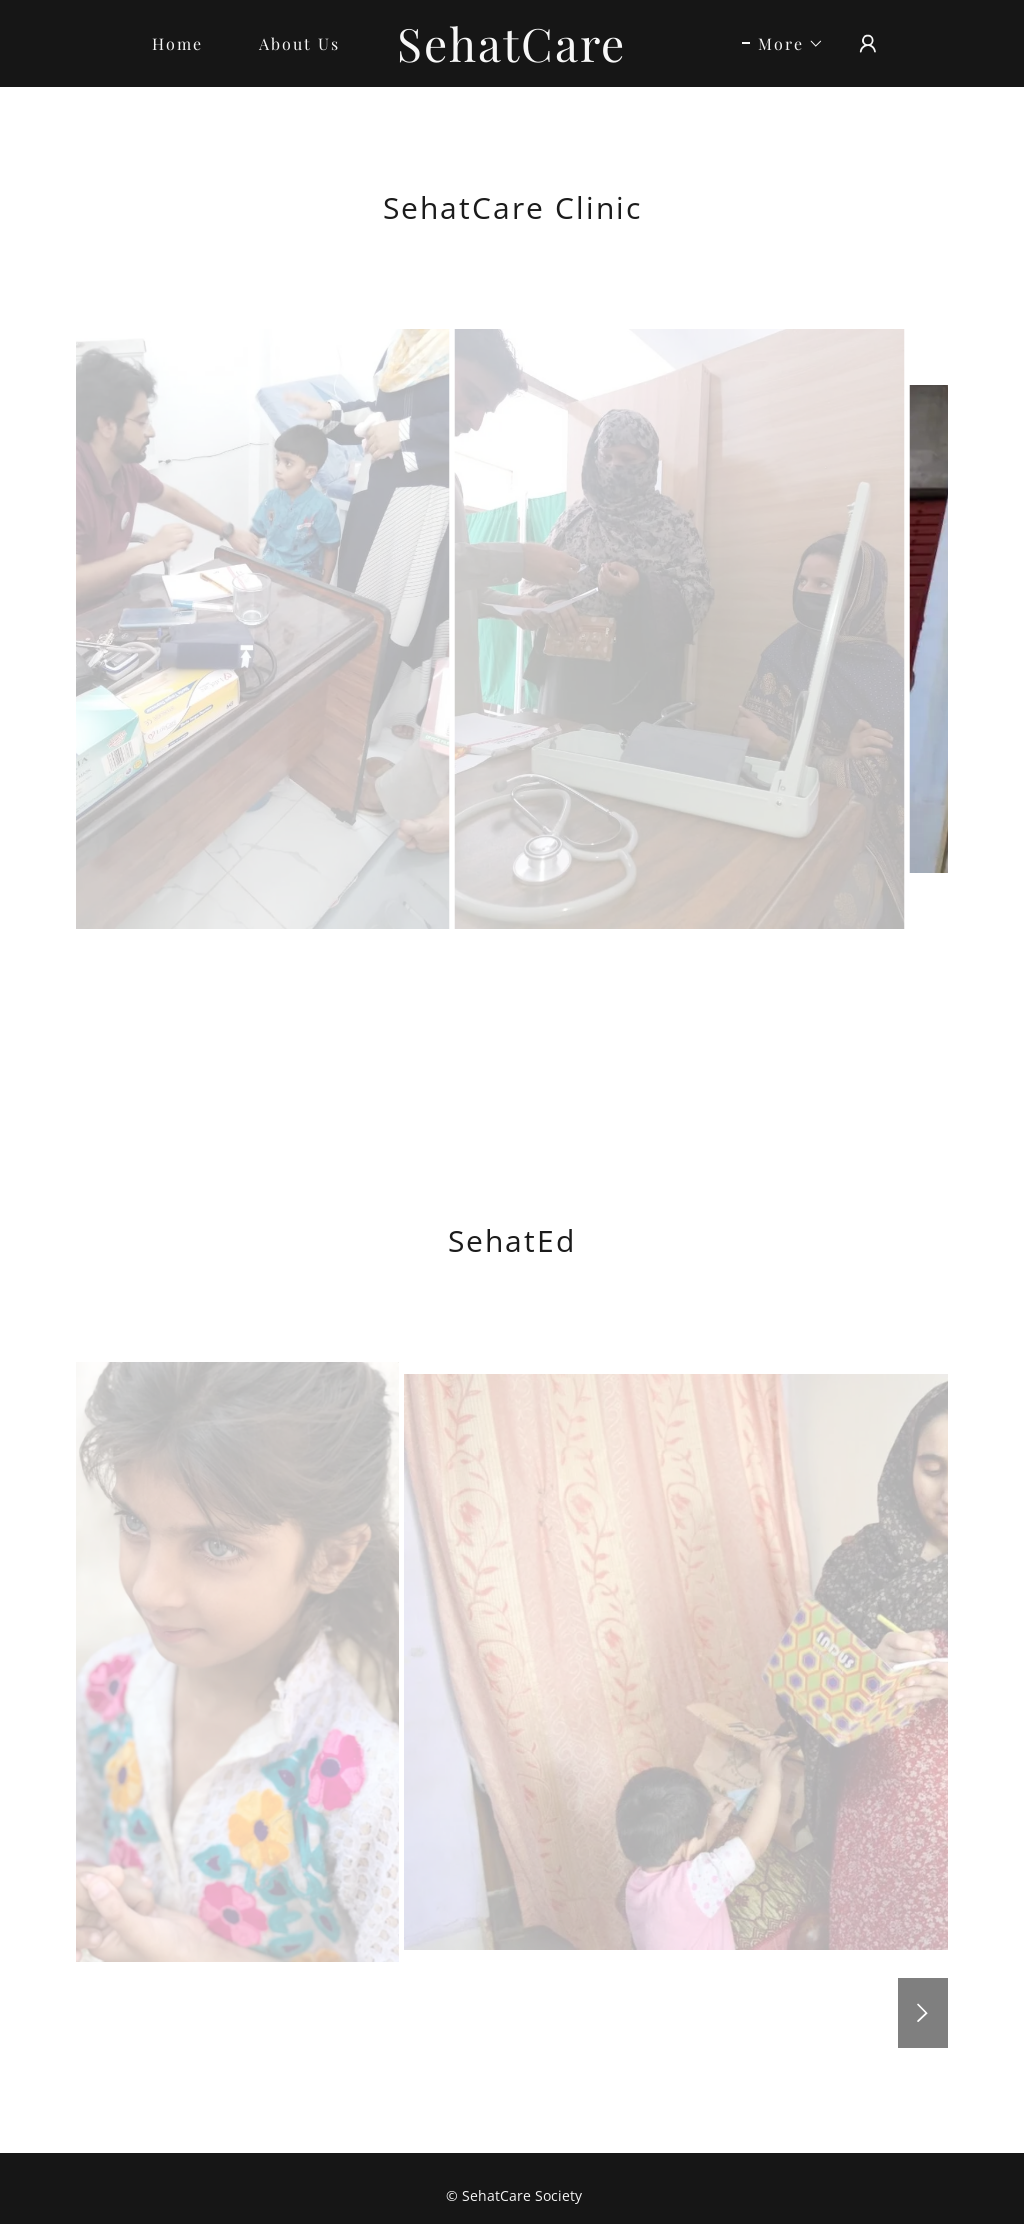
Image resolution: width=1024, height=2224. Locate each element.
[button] (783, 44)
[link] (512, 56)
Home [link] (177, 43)
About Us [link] (299, 43)
